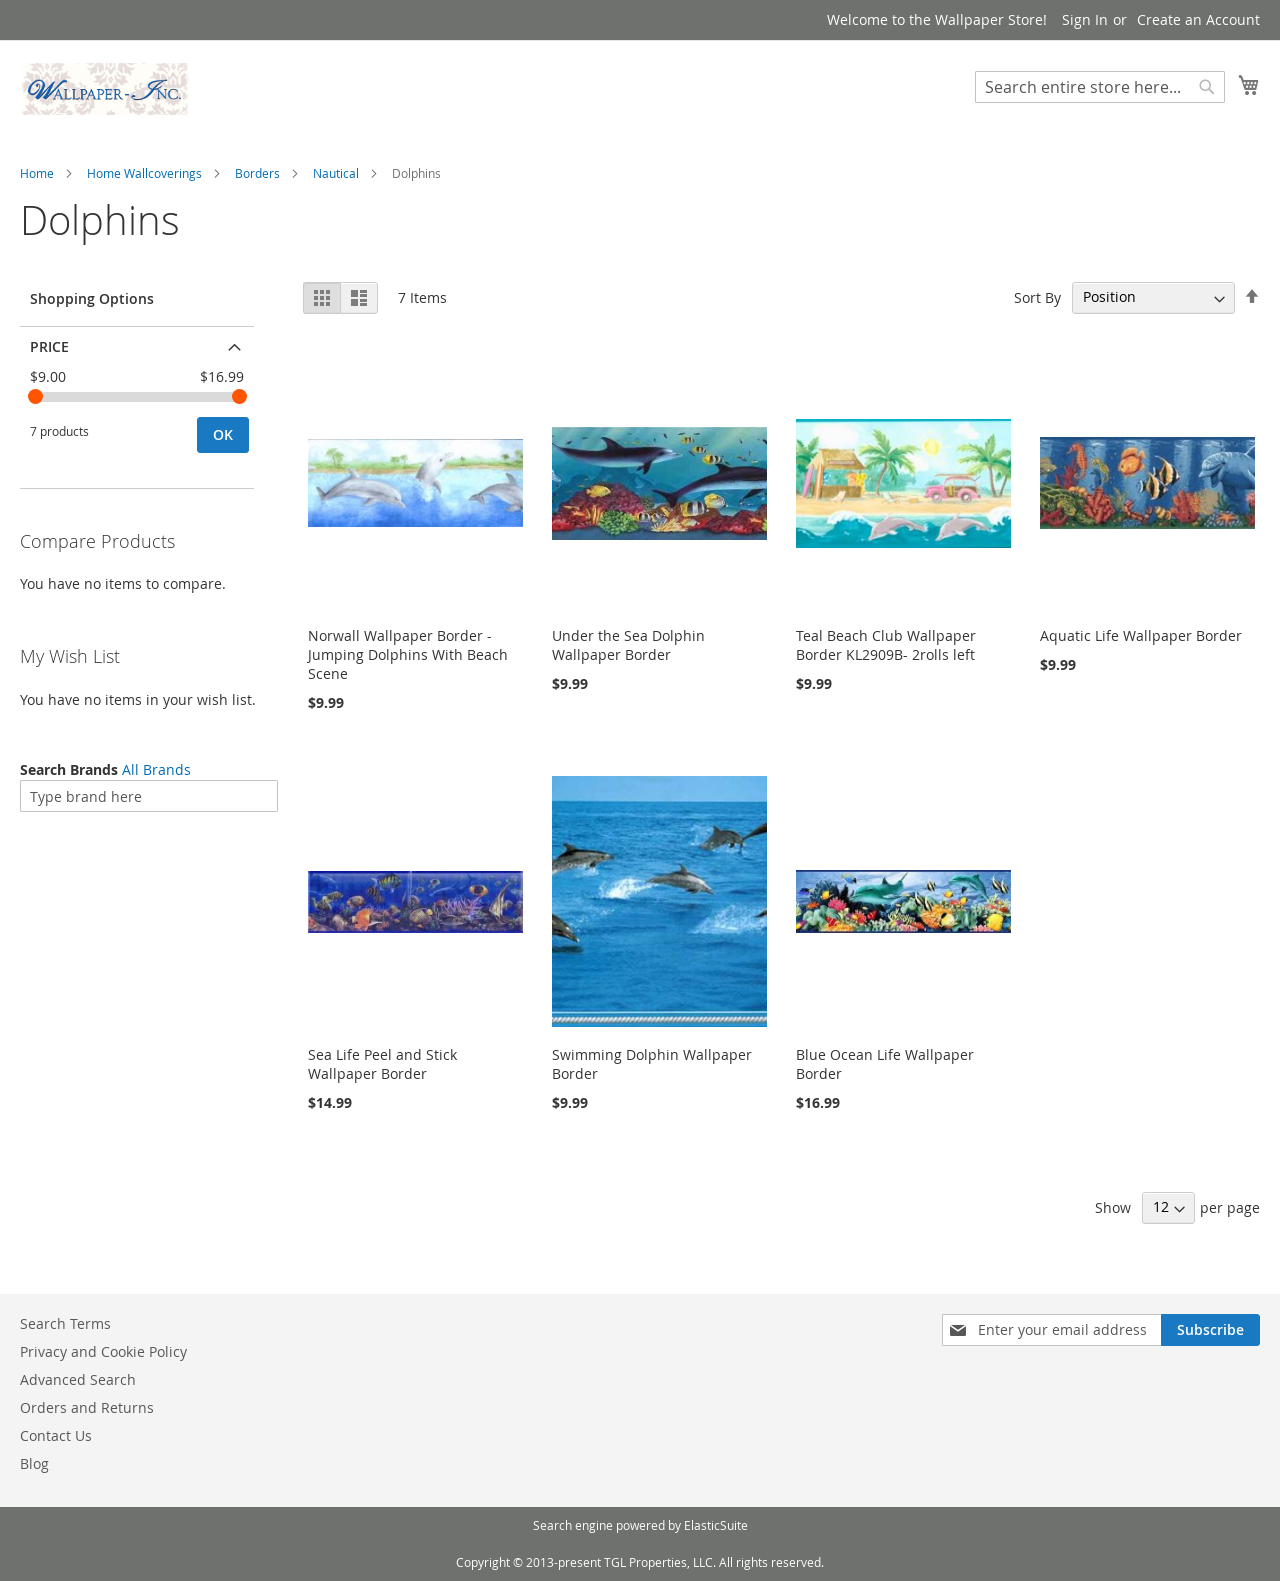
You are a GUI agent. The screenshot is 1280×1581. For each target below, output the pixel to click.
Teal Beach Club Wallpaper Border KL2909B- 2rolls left (886, 645)
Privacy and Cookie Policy (103, 1351)
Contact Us (56, 1435)
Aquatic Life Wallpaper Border (1141, 635)
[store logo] (105, 89)
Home (37, 173)
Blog (34, 1463)
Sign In (1085, 19)
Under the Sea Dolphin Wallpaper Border (628, 645)
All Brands (156, 769)
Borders (257, 173)
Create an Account (1198, 19)
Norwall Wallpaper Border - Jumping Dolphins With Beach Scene (408, 654)
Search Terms (65, 1323)
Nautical (336, 173)
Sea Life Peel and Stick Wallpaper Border (382, 1064)
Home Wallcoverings (144, 173)
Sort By (1037, 296)
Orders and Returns (87, 1407)
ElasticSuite (716, 1525)
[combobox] (1100, 87)
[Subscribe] (1210, 1330)
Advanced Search (78, 1379)
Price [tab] (49, 346)
